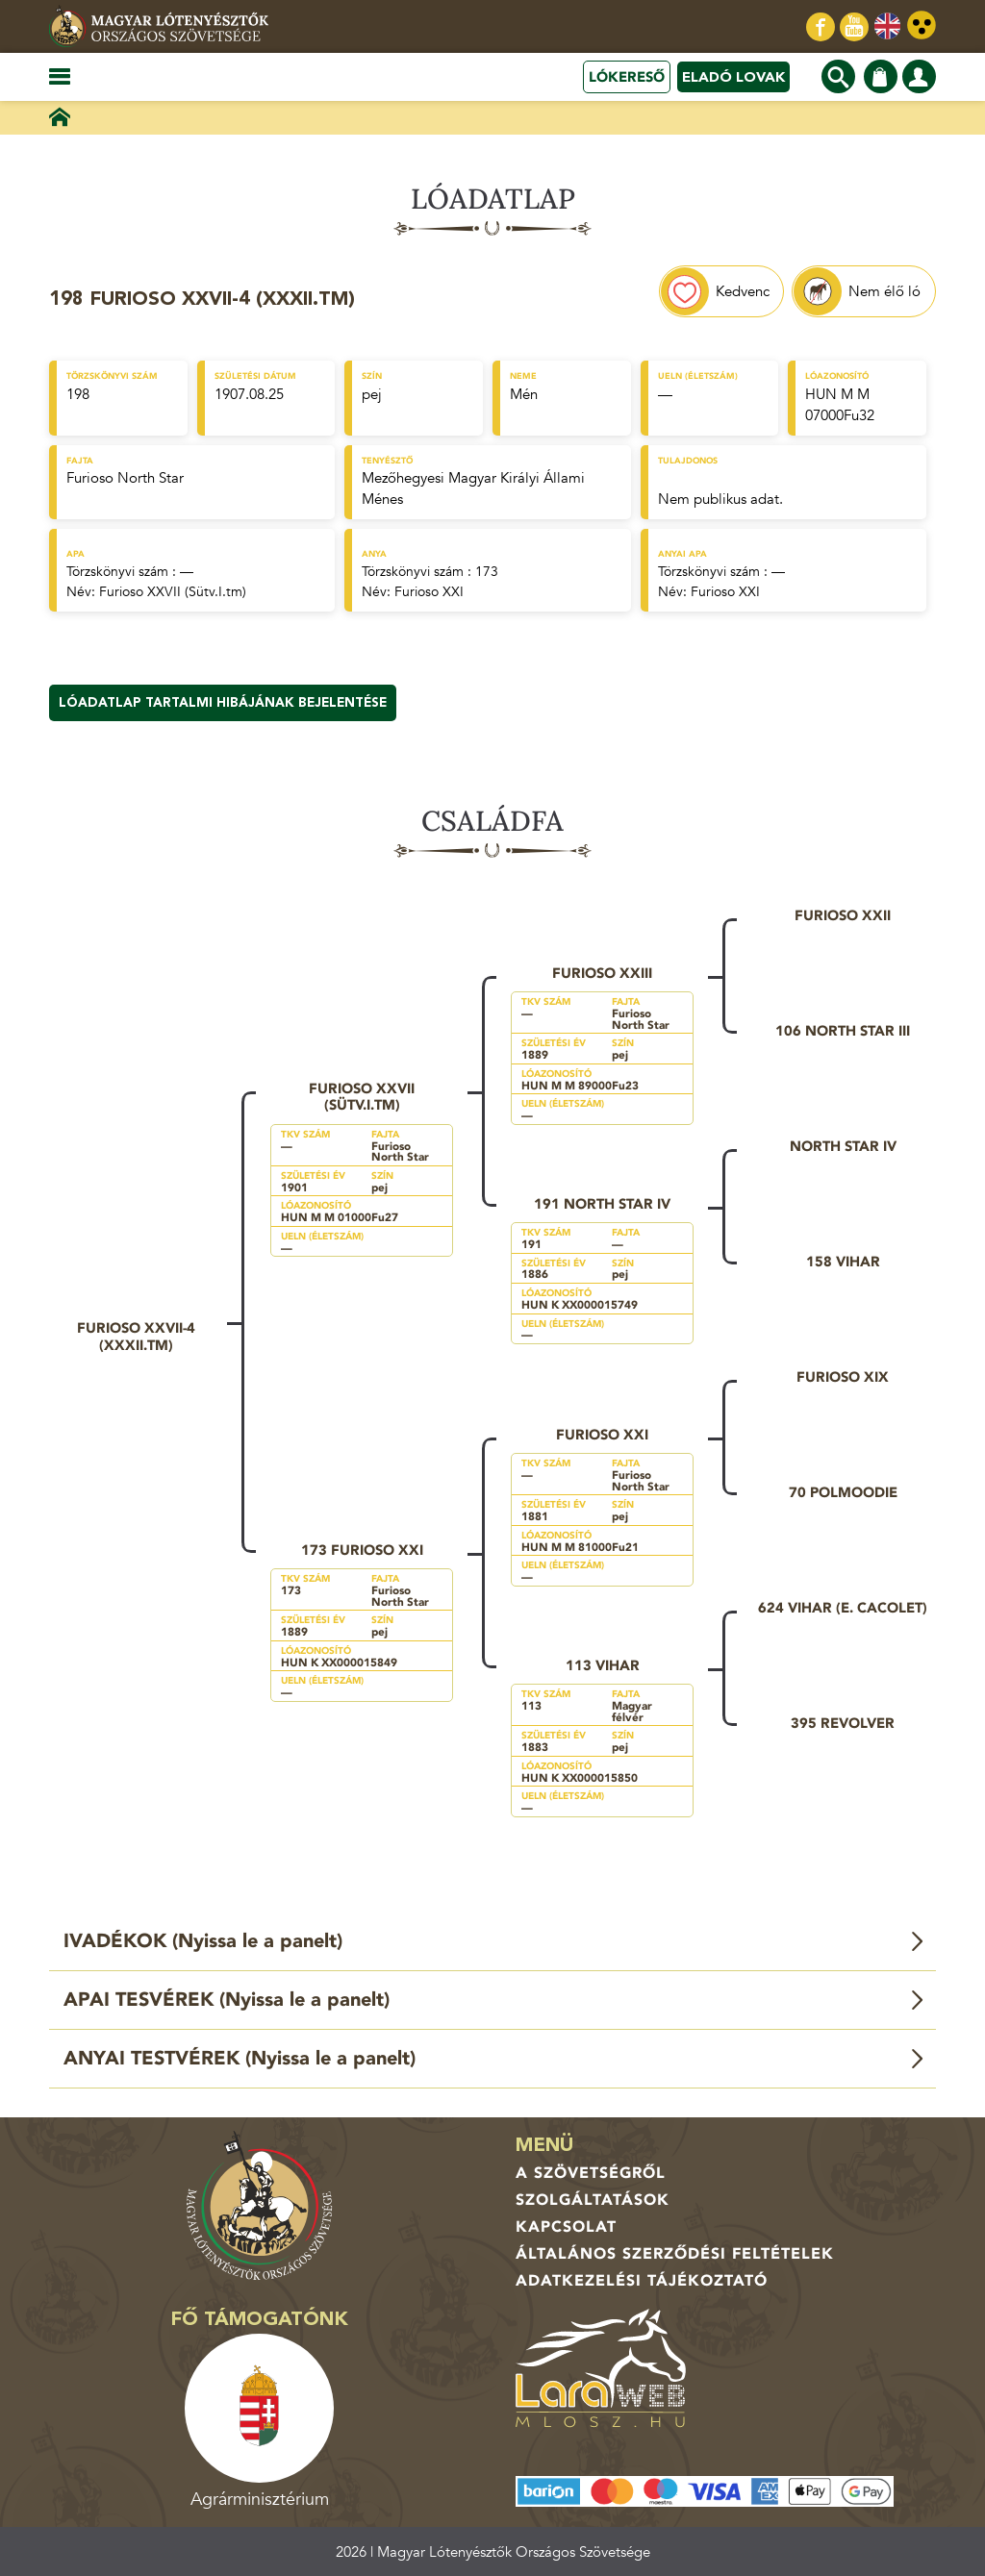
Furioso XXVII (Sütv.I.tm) (172, 592)
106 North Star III (842, 1030)
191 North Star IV (602, 1203)
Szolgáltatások (592, 2200)
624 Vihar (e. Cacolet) (842, 1607)
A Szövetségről (591, 2173)
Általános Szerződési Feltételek (675, 2253)
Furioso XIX (842, 1377)
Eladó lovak (733, 77)
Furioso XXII (843, 915)
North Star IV (843, 1146)
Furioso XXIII (602, 973)
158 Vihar (843, 1261)
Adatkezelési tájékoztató (642, 2280)
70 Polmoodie (843, 1492)
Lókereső (627, 77)
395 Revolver (843, 1723)
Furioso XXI (429, 592)
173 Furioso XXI (362, 1550)
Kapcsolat (566, 2227)
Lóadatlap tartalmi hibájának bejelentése (223, 703)
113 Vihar (603, 1665)
